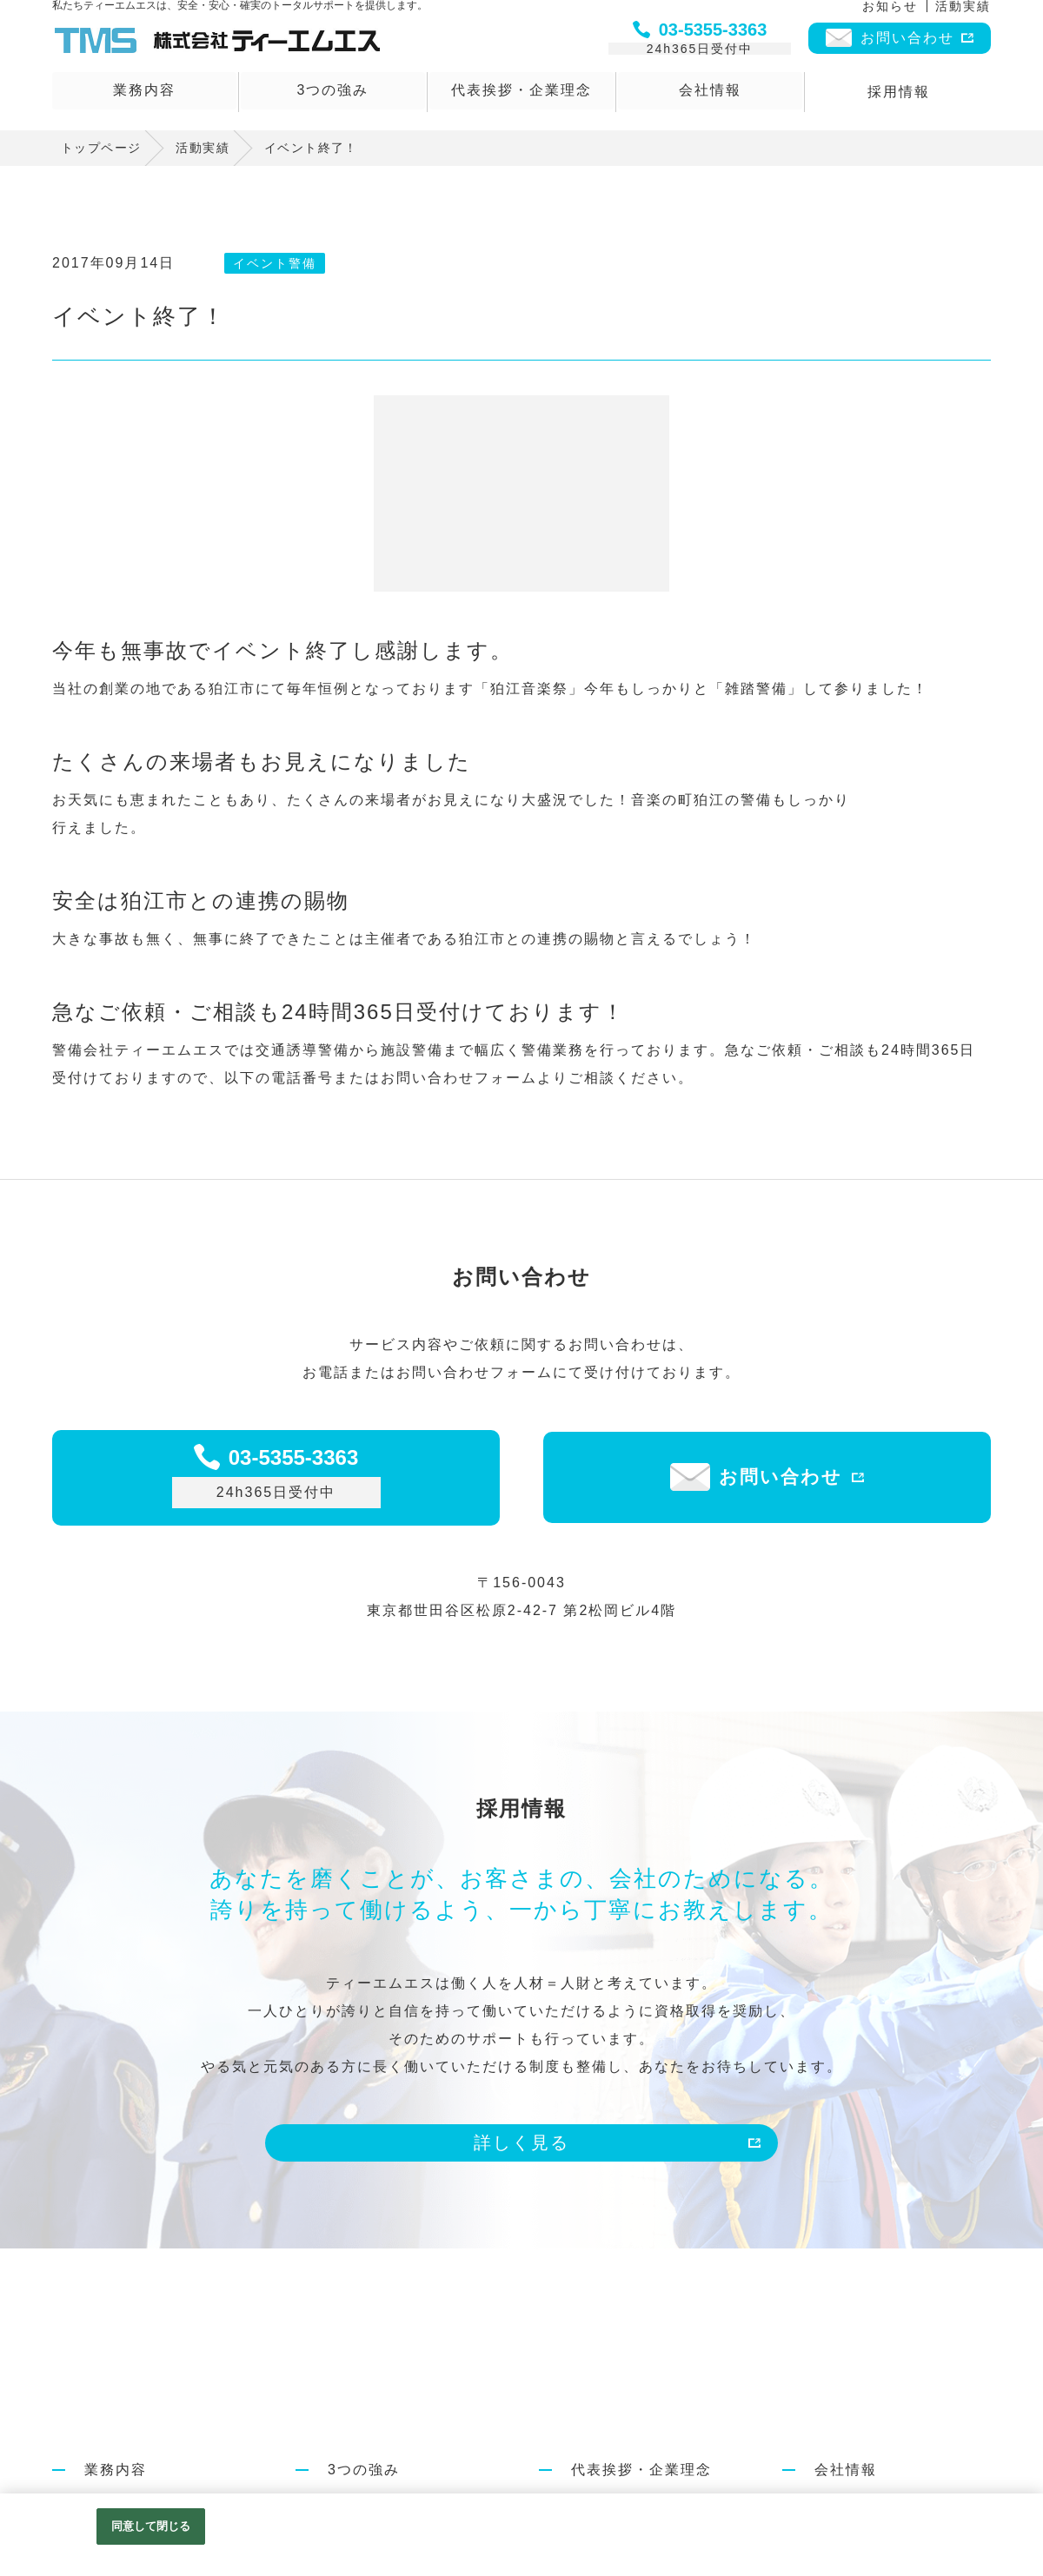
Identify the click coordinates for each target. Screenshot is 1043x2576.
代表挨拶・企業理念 (521, 96)
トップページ (101, 148)
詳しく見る (521, 2141)
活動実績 (963, 15)
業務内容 (144, 96)
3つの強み (333, 96)
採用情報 (898, 96)
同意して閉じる (151, 2526)
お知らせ (890, 15)
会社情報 (710, 96)
